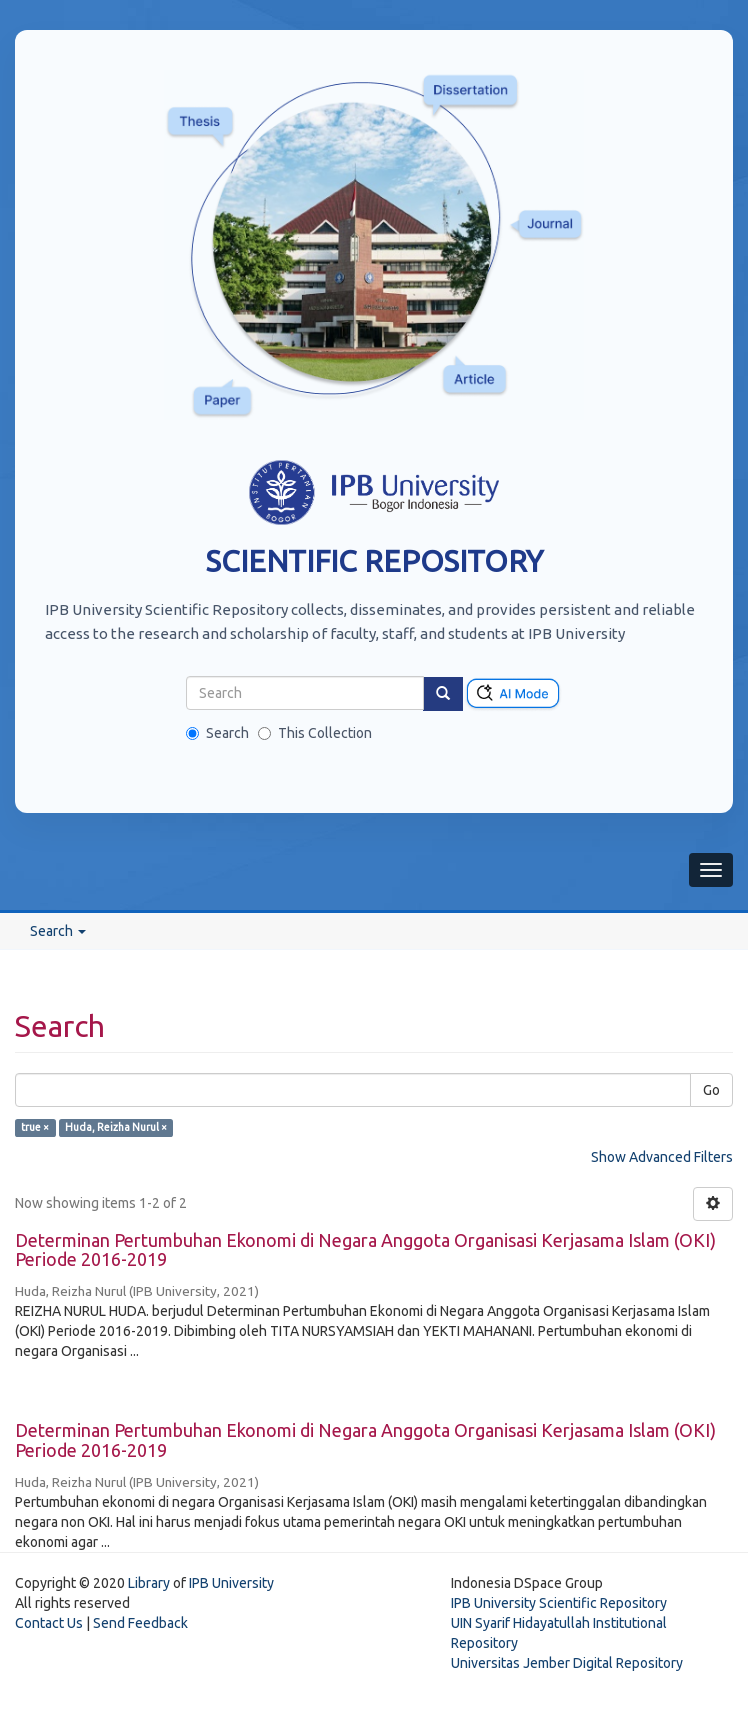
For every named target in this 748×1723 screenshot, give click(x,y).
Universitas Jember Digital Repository (567, 1663)
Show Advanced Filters (662, 1157)
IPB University (231, 1583)
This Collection (315, 733)
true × (35, 1128)
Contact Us (49, 1623)
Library (149, 1583)
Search (217, 733)
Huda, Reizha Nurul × (116, 1128)
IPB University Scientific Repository (559, 1603)
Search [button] (58, 931)
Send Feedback (140, 1623)
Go (711, 1090)
